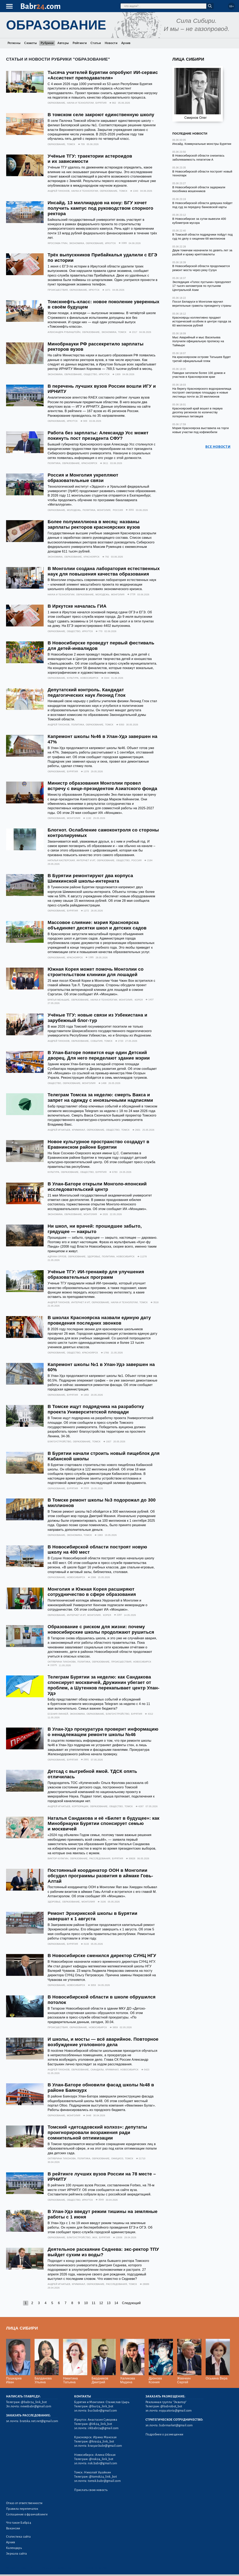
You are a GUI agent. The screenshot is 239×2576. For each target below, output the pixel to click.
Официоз (117, 2158)
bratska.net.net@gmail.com (39, 2421)
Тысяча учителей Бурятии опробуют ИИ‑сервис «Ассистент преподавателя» (103, 75)
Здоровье (93, 1256)
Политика (54, 463)
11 (93, 2303)
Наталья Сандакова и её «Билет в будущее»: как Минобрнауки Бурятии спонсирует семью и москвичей (103, 1824)
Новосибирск (89, 678)
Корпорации (80, 1806)
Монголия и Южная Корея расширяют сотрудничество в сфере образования (92, 1592)
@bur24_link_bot (101, 2406)
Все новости (218, 447)
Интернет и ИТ (86, 860)
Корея (139, 1000)
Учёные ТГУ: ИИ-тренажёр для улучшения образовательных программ (96, 1274)
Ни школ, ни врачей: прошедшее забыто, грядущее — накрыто (95, 1229)
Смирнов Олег (195, 117)
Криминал (78, 1130)
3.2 (30, 2567)
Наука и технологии (80, 103)
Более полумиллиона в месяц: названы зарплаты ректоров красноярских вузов (94, 524)
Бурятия (100, 103)
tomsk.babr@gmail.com (104, 2480)
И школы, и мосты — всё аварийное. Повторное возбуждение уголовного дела (103, 2042)
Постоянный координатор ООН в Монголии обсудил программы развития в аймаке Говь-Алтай (100, 1876)
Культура (73, 678)
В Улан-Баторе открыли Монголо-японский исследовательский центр (97, 1186)
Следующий (131, 2303)
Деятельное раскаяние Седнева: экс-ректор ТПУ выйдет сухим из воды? (103, 2252)
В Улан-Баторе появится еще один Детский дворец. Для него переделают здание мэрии (99, 1055)
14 (116, 2303)
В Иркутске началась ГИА (77, 606)
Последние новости (189, 133)
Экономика (76, 243)
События (96, 1041)
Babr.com (40, 6)
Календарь (14, 2548)
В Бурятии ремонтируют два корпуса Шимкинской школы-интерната (90, 878)
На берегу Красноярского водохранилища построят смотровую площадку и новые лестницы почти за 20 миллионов (201, 392)
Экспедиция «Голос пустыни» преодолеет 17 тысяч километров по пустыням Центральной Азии (201, 285)
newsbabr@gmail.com (35, 2406)
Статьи (96, 43)
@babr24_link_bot (34, 2402)
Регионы (13, 43)
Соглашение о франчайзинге (27, 2514)
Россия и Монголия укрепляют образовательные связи (83, 477)
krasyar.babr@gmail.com (105, 2445)
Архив (126, 43)
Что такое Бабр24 (18, 2522)
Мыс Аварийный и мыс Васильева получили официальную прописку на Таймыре (198, 341)
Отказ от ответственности (24, 2503)
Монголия (104, 510)
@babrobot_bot (171, 2406)
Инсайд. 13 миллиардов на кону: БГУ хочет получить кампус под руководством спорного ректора (100, 208)
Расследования (99, 1858)
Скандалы (97, 2069)
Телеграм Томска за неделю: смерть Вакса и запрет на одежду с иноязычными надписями (100, 1097)
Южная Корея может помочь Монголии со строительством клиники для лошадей (96, 972)
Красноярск (89, 463)
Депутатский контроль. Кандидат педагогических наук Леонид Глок (86, 692)
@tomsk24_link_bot (103, 2476)
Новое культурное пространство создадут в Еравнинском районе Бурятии (98, 1144)
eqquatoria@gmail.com (175, 2410)
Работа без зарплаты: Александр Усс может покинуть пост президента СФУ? (98, 435)
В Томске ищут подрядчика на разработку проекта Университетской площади (96, 1409)
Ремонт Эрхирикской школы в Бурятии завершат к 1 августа (92, 1916)
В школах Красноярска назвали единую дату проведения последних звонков (99, 1320)
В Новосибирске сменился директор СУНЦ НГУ (102, 1955)
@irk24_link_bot (100, 2424)
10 (86, 2303)
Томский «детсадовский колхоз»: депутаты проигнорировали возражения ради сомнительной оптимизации (97, 2132)
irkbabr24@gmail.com (103, 2428)
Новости (111, 43)
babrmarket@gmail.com (176, 2425)
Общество (90, 374)
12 (101, 2303)
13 (109, 2303)
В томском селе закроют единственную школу (101, 114)
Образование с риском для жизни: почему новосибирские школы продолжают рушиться (101, 1629)
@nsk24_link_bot (101, 2459)
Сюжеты (30, 43)
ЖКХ (94, 2237)
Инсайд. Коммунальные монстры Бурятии (201, 143)
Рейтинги (80, 43)
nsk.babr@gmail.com (102, 2463)
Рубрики (47, 43)
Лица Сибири (188, 59)
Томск (71, 144)
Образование (56, 103)
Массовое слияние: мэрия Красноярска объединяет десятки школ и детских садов (97, 925)
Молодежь (74, 510)
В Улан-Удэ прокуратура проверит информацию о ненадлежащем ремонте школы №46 (103, 1732)
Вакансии (13, 2528)
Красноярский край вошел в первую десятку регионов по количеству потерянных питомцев (197, 412)
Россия (118, 510)
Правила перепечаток (22, 2508)
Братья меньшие (58, 1000)
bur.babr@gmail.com (102, 2410)
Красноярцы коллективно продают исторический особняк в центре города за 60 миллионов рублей (201, 321)
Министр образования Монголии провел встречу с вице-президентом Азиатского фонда (102, 786)
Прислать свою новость (90, 2490)
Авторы (63, 43)
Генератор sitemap (96, 2567)
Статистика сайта (18, 2536)
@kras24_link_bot (101, 2441)
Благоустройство (59, 1441)
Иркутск (110, 243)
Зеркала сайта (16, 2553)
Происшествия (58, 290)
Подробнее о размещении (164, 2434)
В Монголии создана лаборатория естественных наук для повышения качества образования (104, 571)
